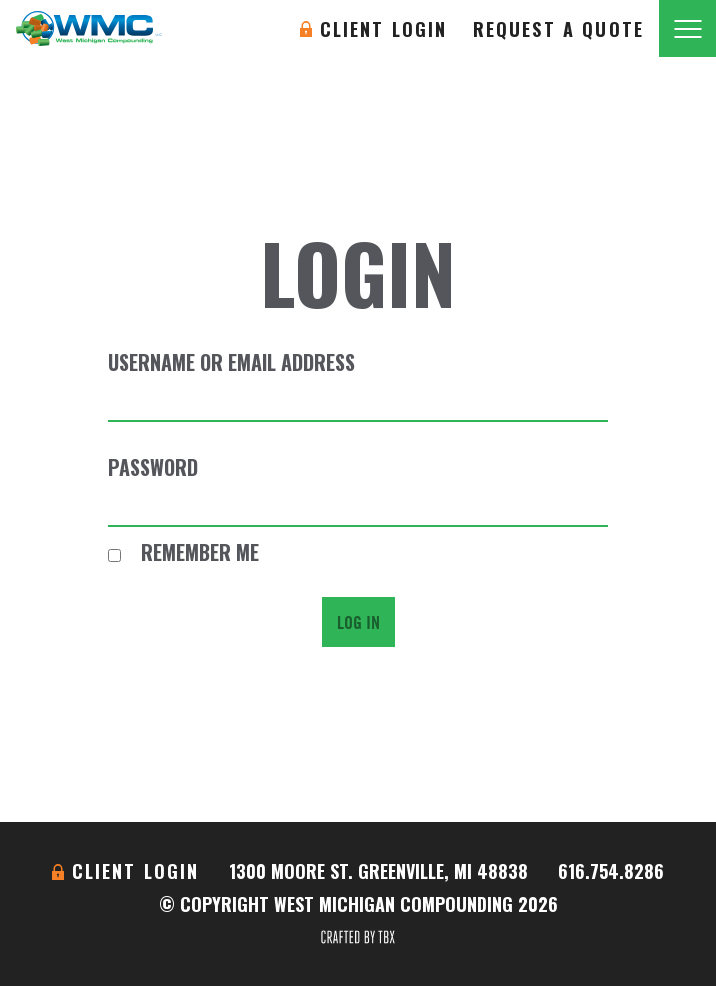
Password (153, 467)
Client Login (384, 29)
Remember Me (183, 552)
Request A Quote (558, 29)
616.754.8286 (611, 871)
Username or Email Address (231, 362)
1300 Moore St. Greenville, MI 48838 (378, 871)
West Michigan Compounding (88, 28)
